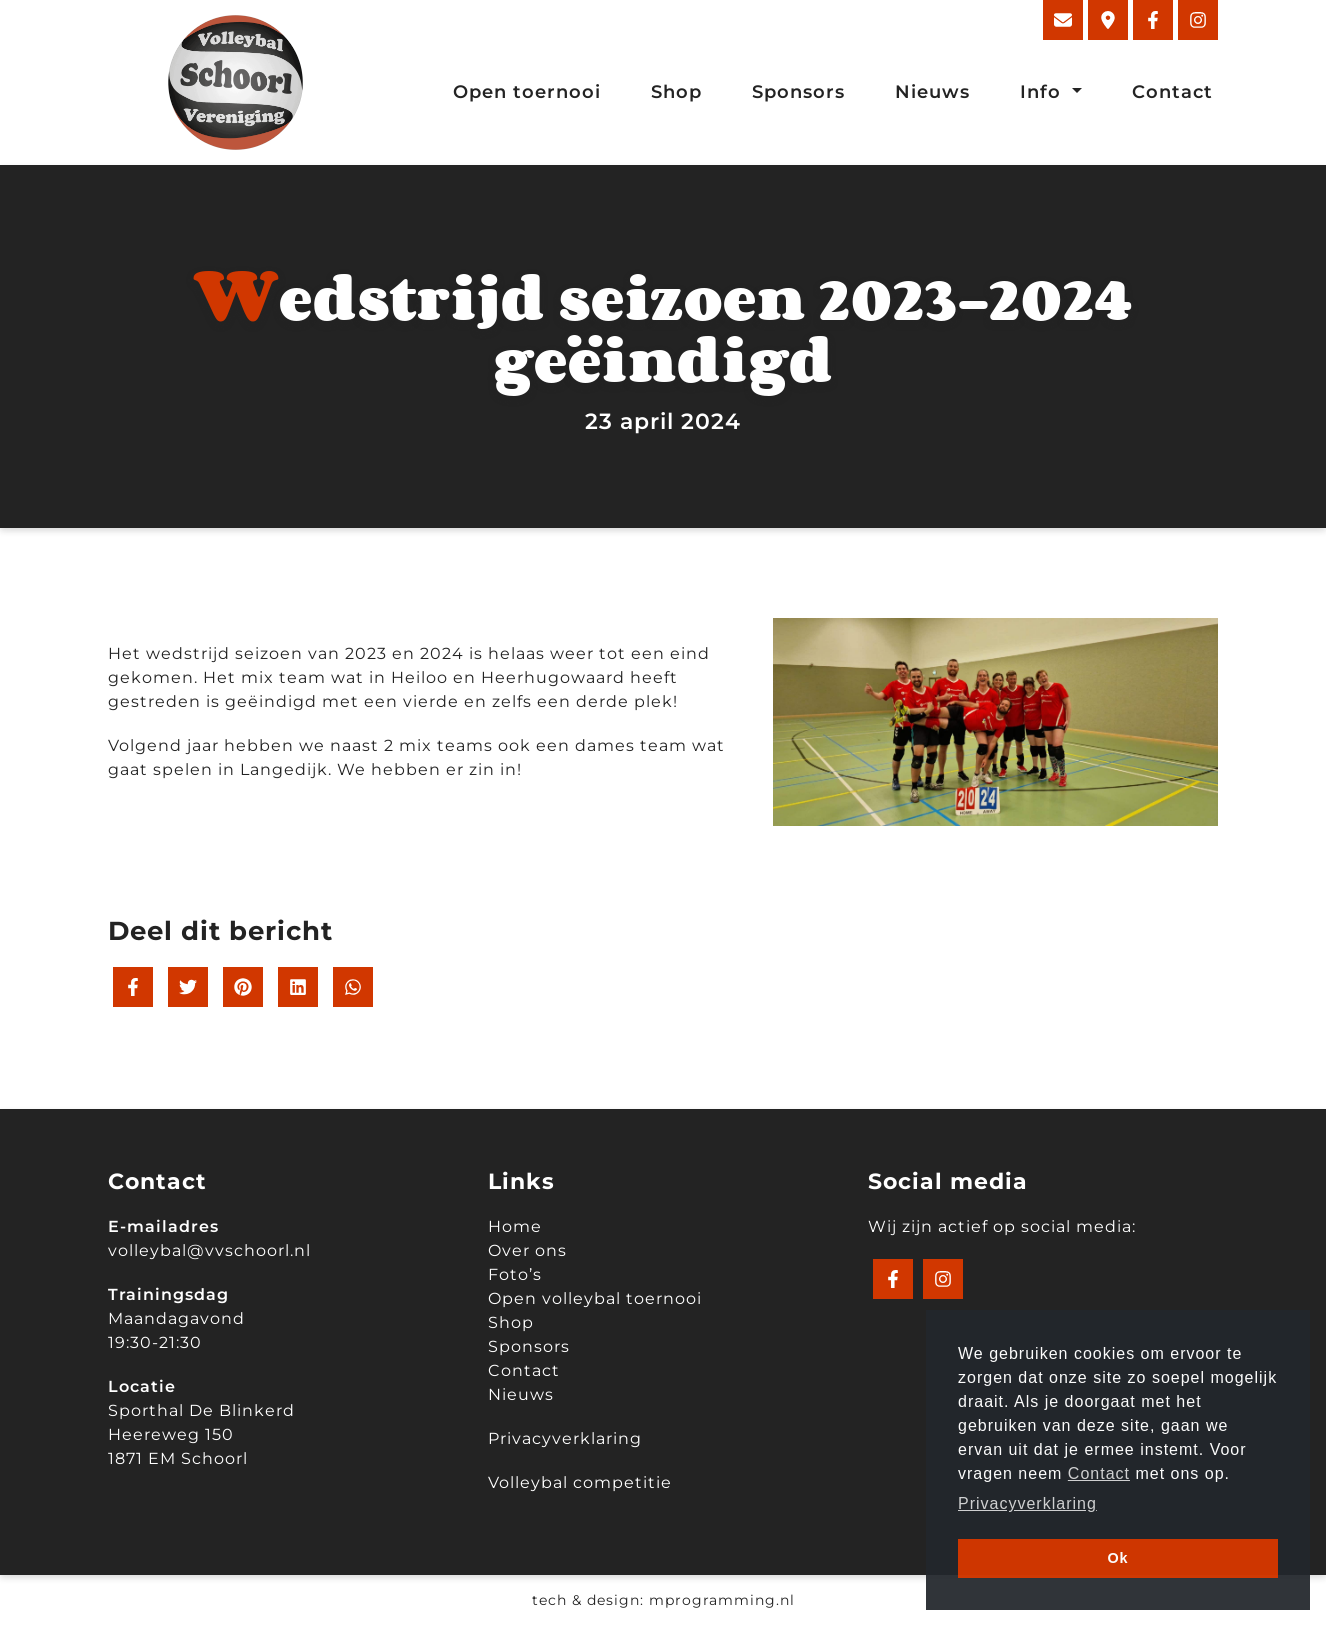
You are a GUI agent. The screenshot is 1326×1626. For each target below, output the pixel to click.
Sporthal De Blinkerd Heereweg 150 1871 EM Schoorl (201, 1434)
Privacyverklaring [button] (1027, 1503)
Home (515, 1226)
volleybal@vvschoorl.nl (209, 1250)
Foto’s (515, 1274)
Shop (676, 92)
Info (1043, 92)
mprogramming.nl (722, 1600)
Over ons (527, 1250)
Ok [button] (1117, 1558)
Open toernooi (527, 92)
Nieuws (932, 92)
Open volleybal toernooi (595, 1298)
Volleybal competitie (580, 1482)
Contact (1172, 92)
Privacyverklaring (565, 1438)
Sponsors (798, 92)
